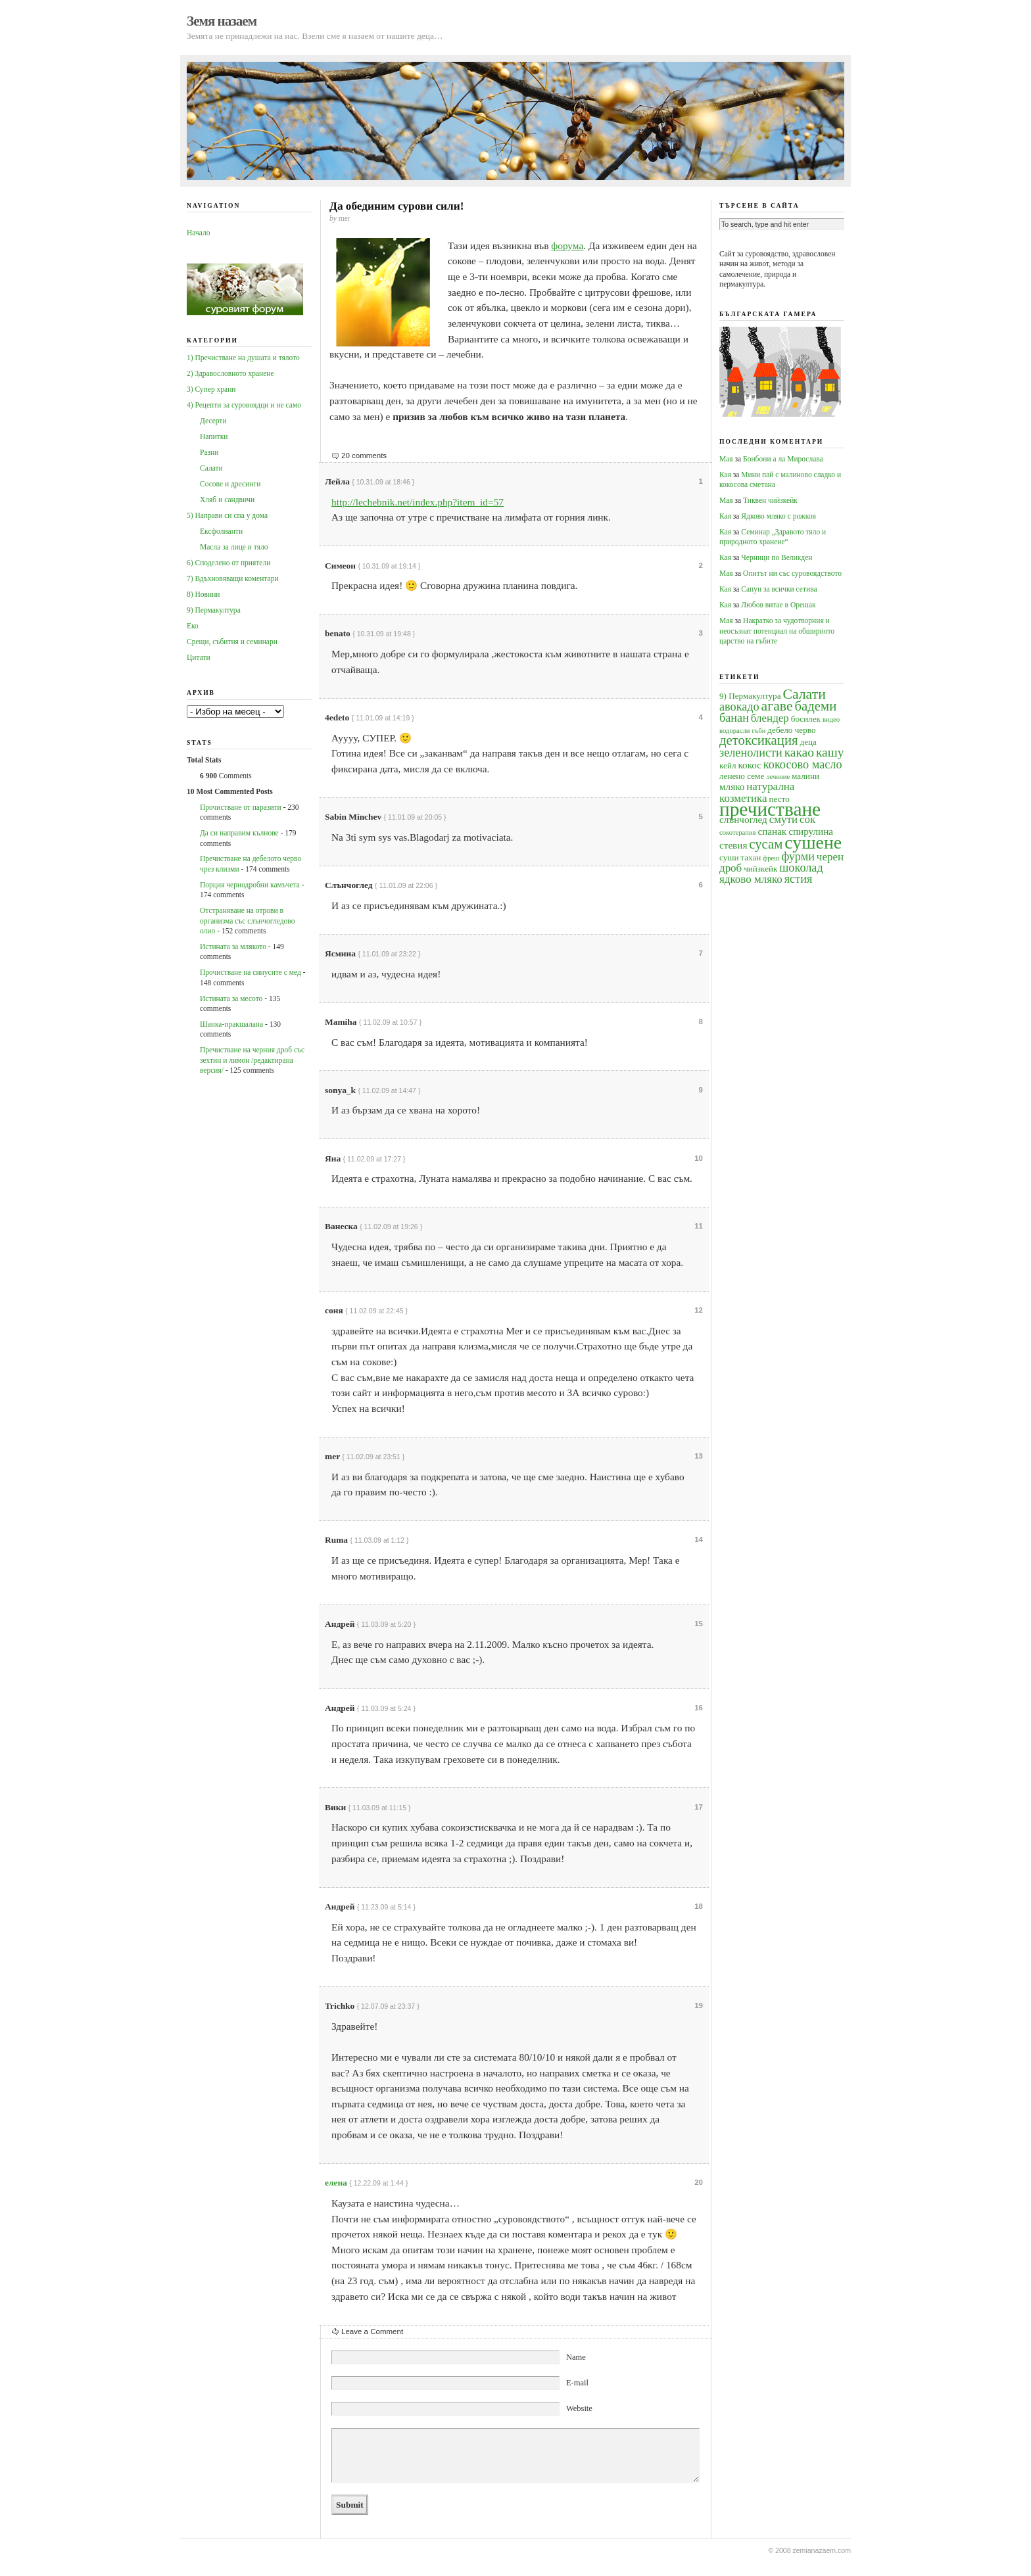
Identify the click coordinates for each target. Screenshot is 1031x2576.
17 (698, 1807)
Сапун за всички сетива (779, 589)
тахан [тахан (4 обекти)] (750, 857)
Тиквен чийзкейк (770, 500)
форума (567, 245)
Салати (211, 468)
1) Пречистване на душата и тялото (243, 358)
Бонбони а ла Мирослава (783, 459)
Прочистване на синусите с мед (250, 972)
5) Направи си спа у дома (227, 515)
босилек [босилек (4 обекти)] (806, 719)
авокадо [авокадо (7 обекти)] (739, 706)
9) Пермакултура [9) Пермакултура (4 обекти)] (750, 696)
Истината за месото (231, 998)
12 (698, 1310)
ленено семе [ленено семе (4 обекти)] (741, 776)
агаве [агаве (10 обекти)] (777, 706)
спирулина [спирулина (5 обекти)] (810, 831)
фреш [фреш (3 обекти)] (771, 858)
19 (698, 2005)
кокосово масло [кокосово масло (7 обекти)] (802, 764)
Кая (725, 475)
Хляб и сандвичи (227, 499)
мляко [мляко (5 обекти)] (731, 786)
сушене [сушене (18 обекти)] (813, 842)
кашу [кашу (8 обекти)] (830, 752)
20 (698, 2182)
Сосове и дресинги (230, 484)
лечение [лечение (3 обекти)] (778, 776)
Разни (209, 452)
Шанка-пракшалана (231, 1024)
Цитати (198, 657)
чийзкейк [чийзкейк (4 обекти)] (760, 869)
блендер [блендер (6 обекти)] (770, 718)
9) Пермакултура (214, 610)
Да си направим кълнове (239, 833)
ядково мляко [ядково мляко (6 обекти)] (750, 879)
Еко (193, 626)
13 (698, 1456)
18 (698, 1906)
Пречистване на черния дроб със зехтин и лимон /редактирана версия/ (252, 1060)
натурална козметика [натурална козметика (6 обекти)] (756, 792)
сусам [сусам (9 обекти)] (765, 844)
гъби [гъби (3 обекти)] (758, 730)
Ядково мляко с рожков (778, 516)
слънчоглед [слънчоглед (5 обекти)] (743, 819)
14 (698, 1539)
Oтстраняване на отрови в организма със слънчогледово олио (247, 920)
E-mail (577, 2382)
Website (579, 2408)
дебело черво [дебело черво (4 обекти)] (791, 730)
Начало (198, 233)
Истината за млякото (233, 946)
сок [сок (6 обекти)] (807, 819)
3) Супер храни (211, 389)
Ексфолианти (221, 531)
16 (698, 1708)
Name (576, 2357)
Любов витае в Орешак (778, 605)
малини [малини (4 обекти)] (805, 776)
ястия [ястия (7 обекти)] (798, 878)
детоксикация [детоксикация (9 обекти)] (758, 740)
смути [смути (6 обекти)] (783, 819)
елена (336, 2183)
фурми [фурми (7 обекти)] (798, 856)
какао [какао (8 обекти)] (799, 752)
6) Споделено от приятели (228, 563)
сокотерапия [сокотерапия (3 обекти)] (737, 832)
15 (698, 1624)
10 (698, 1158)
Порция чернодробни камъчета (250, 885)
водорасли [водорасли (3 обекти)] (734, 730)
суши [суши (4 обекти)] (728, 857)
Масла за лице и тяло (234, 547)
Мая (726, 459)
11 (698, 1226)
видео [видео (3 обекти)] (831, 719)
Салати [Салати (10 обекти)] (803, 694)
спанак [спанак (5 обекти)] (771, 831)
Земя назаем (221, 21)
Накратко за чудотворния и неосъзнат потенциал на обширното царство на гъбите (776, 631)
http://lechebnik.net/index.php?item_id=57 (417, 501)
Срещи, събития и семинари (232, 641)
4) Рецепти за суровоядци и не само (244, 405)
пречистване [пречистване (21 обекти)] (770, 809)
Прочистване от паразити (240, 807)
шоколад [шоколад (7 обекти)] (801, 867)
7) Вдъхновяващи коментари (233, 578)
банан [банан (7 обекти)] (734, 717)
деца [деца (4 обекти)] (808, 742)
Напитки (214, 436)
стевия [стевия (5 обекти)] (733, 845)
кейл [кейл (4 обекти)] (727, 765)
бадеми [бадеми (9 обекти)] (816, 706)
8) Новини (203, 594)
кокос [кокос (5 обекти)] (749, 764)
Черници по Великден (776, 557)
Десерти (213, 421)
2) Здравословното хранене (230, 373)
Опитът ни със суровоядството (792, 573)
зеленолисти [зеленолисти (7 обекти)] (750, 752)
